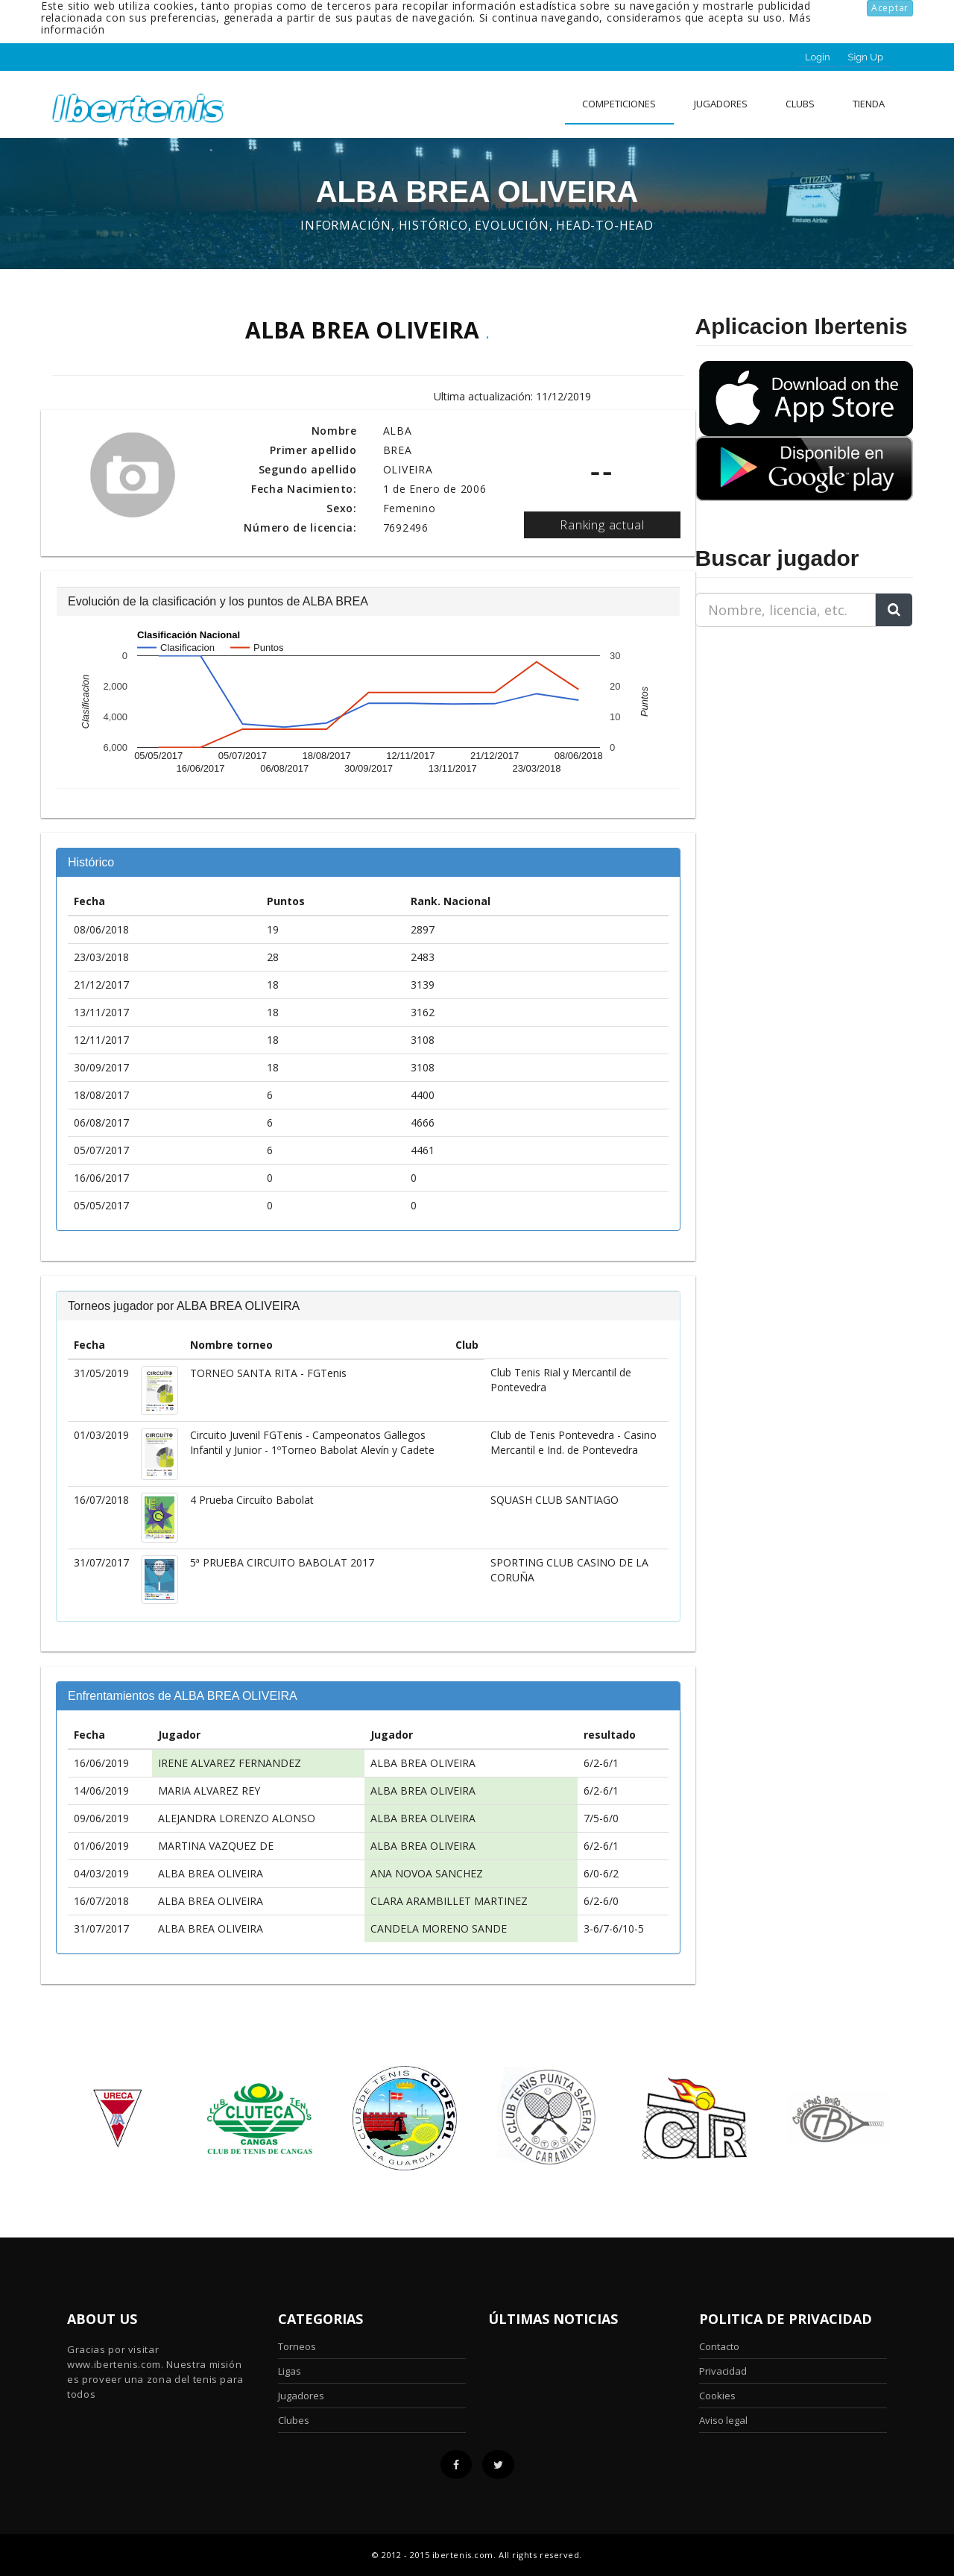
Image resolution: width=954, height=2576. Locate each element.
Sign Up (865, 57)
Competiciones (619, 103)
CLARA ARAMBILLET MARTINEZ (449, 1901)
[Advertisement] (788, 732)
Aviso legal (723, 2420)
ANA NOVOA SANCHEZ (426, 1873)
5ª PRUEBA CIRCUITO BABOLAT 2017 (282, 1562)
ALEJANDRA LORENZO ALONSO (236, 1818)
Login (817, 57)
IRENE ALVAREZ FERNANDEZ (229, 1763)
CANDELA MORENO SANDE (438, 1928)
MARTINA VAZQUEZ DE (216, 1846)
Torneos (297, 2346)
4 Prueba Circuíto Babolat (252, 1500)
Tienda (869, 103)
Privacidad (723, 2371)
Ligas (289, 2371)
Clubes (293, 2420)
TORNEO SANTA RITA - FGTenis (268, 1373)
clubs (800, 103)
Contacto (719, 2346)
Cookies (717, 2395)
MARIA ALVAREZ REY (209, 1790)
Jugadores (721, 103)
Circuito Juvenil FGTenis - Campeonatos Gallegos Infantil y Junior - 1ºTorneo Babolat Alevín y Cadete (312, 1442)
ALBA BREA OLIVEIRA (423, 1763)
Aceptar (890, 7)
